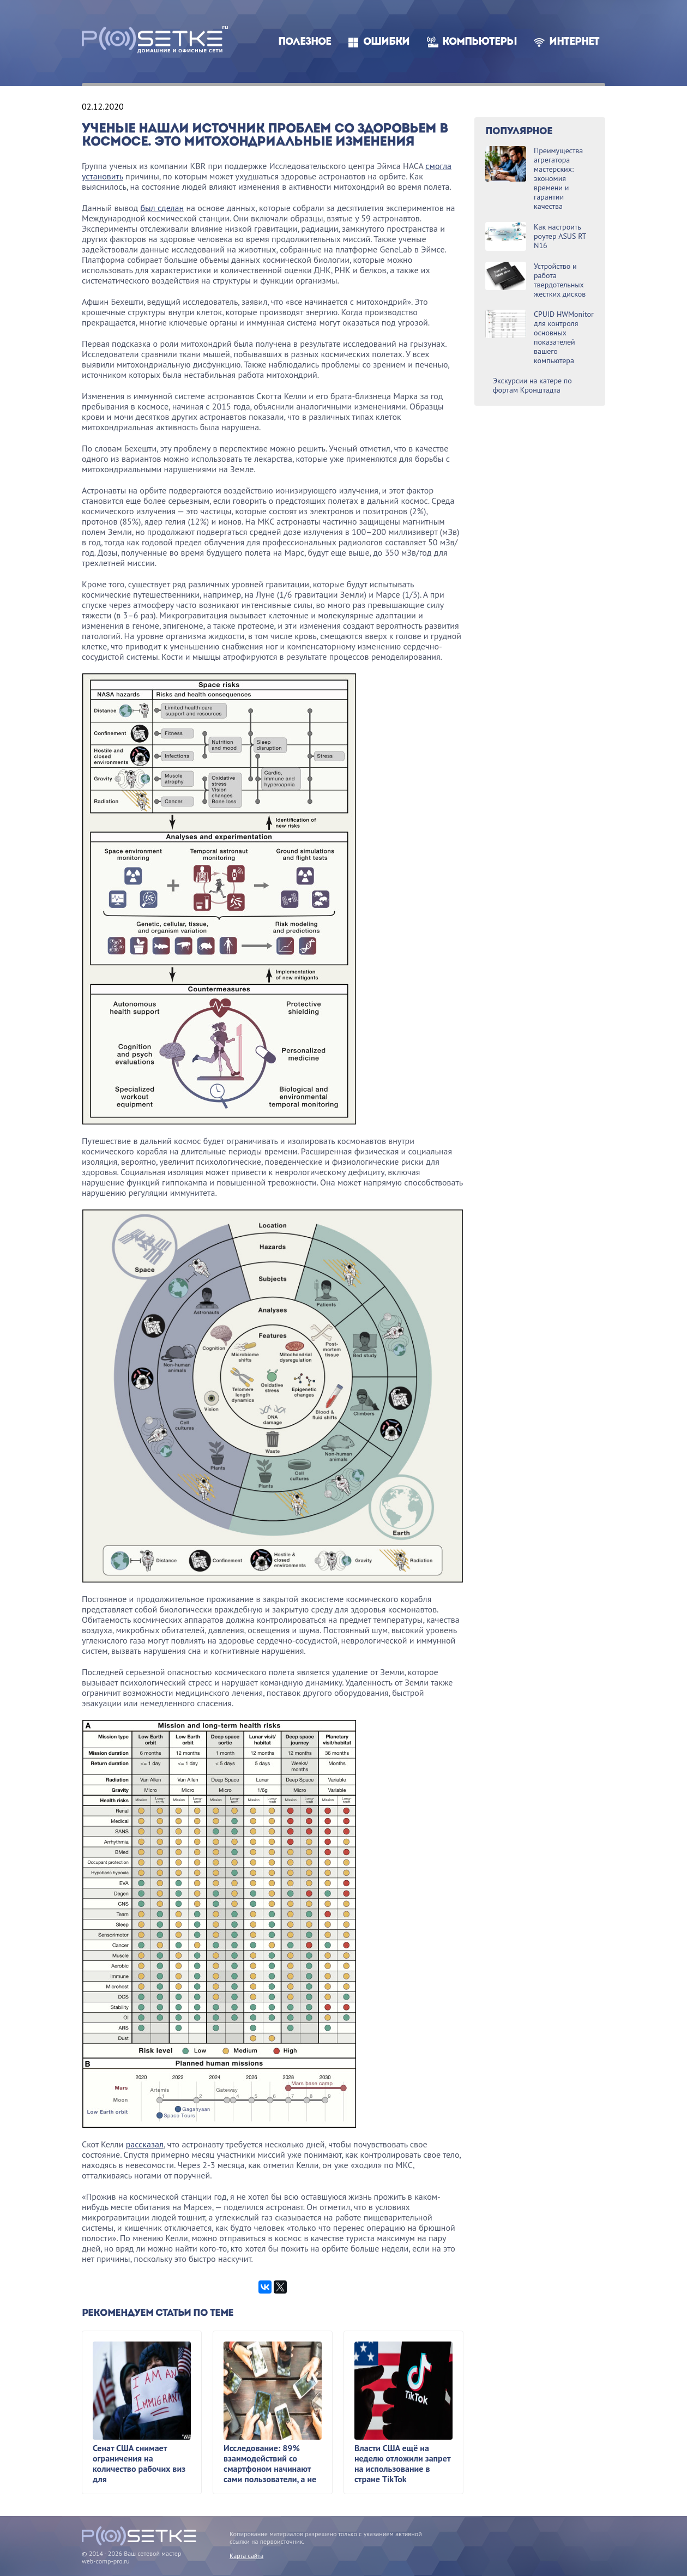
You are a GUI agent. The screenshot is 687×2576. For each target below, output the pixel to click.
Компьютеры (479, 42)
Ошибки (386, 42)
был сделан (162, 207)
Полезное (304, 42)
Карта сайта (246, 2555)
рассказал (145, 2144)
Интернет (574, 42)
